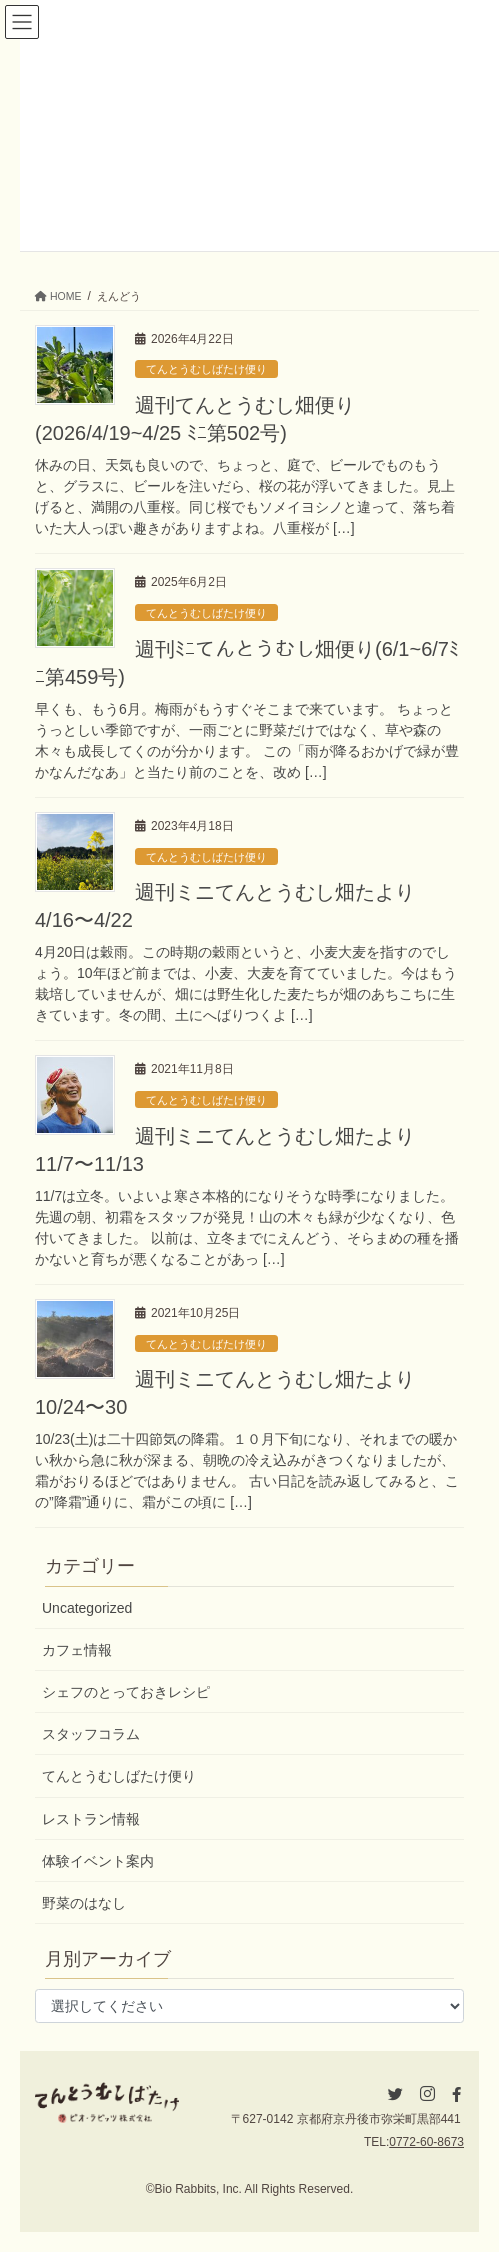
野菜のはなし (84, 1903)
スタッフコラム (91, 1734)
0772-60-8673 (426, 2142)
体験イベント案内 (98, 1861)
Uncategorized (87, 1608)
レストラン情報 (91, 1819)
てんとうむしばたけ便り (206, 369)
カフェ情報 (77, 1650)
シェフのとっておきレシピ (126, 1692)
